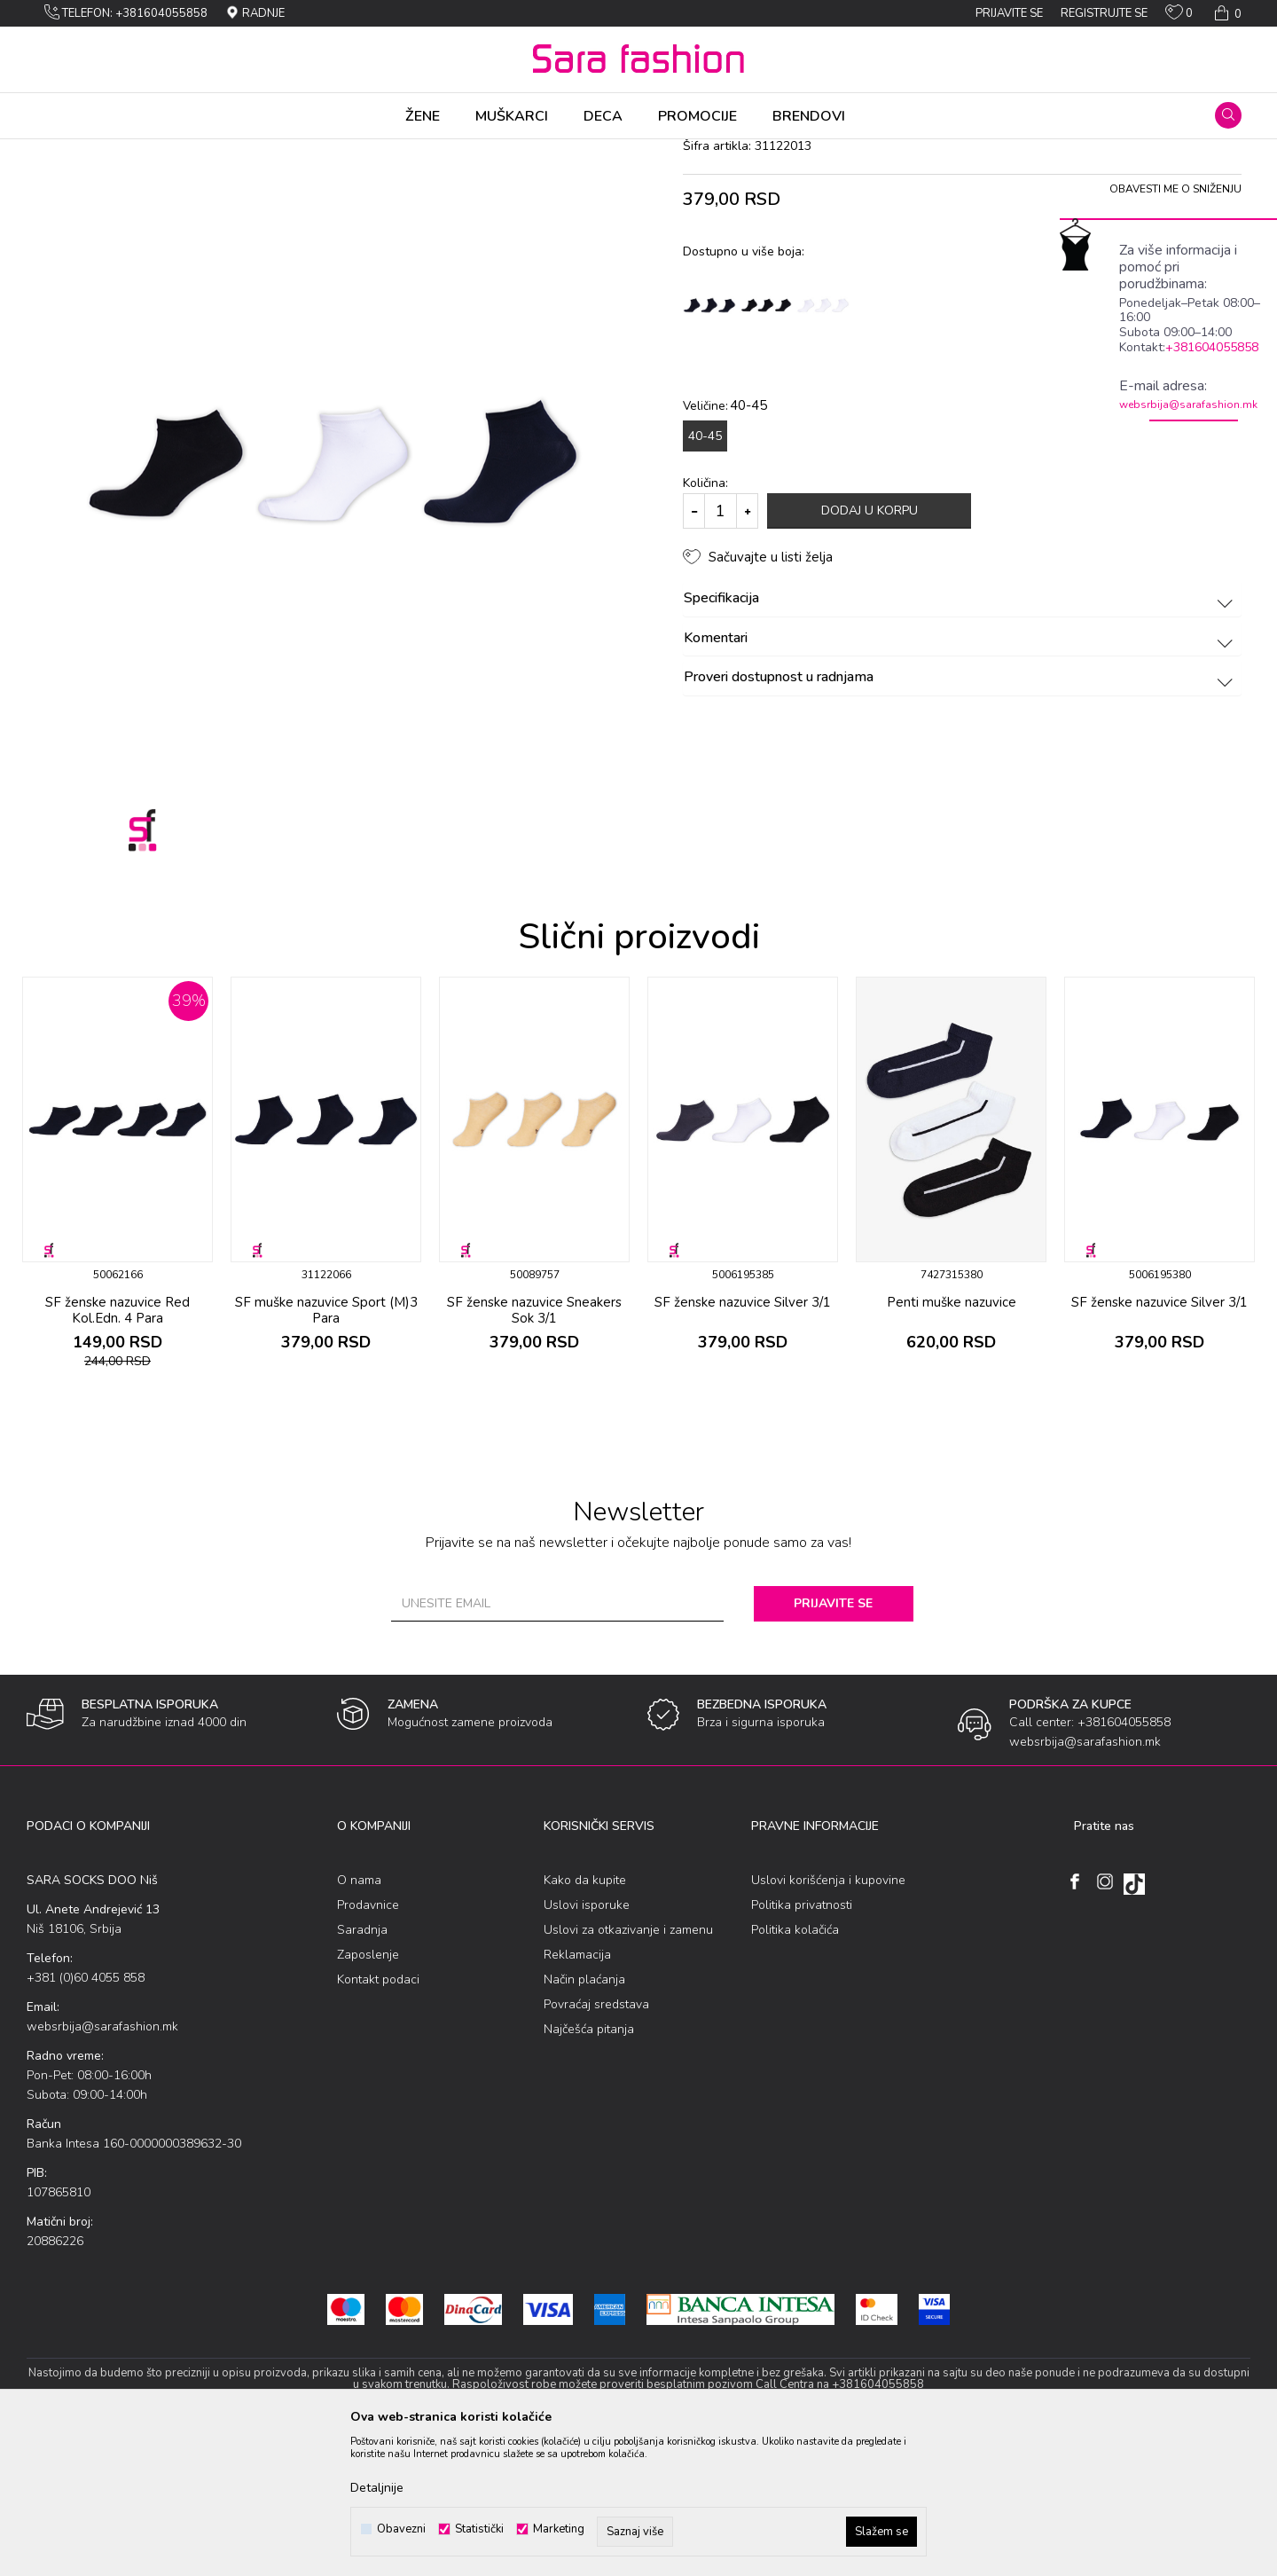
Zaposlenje (368, 2093)
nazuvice (274, 151)
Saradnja (362, 2069)
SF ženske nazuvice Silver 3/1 (742, 1441)
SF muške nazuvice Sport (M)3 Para (326, 1449)
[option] (117, 1318)
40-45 (705, 575)
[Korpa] (1226, 13)
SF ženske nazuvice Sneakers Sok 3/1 (534, 1449)
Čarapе (180, 151)
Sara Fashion (59, 151)
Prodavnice (368, 2044)
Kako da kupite (585, 2019)
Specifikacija (961, 738)
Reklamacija (577, 2093)
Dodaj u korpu (869, 649)
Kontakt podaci (378, 2118)
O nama (359, 2019)
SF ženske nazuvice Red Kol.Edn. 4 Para (117, 1449)
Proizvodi (127, 151)
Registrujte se (1104, 13)
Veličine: (725, 545)
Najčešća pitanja (589, 2168)
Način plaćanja (584, 2118)
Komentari (961, 778)
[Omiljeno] (1179, 16)
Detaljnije (376, 2487)
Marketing (558, 2529)
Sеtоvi (225, 151)
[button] (1228, 115)
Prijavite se (833, 1742)
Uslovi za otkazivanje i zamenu (628, 2069)
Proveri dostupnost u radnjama (961, 817)
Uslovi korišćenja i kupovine (828, 2019)
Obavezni (401, 2529)
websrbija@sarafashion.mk (1188, 404)
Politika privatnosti (801, 2044)
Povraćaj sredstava (596, 2143)
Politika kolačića (795, 2069)
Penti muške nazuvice (951, 1441)
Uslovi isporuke (587, 2044)
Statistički (479, 2529)
